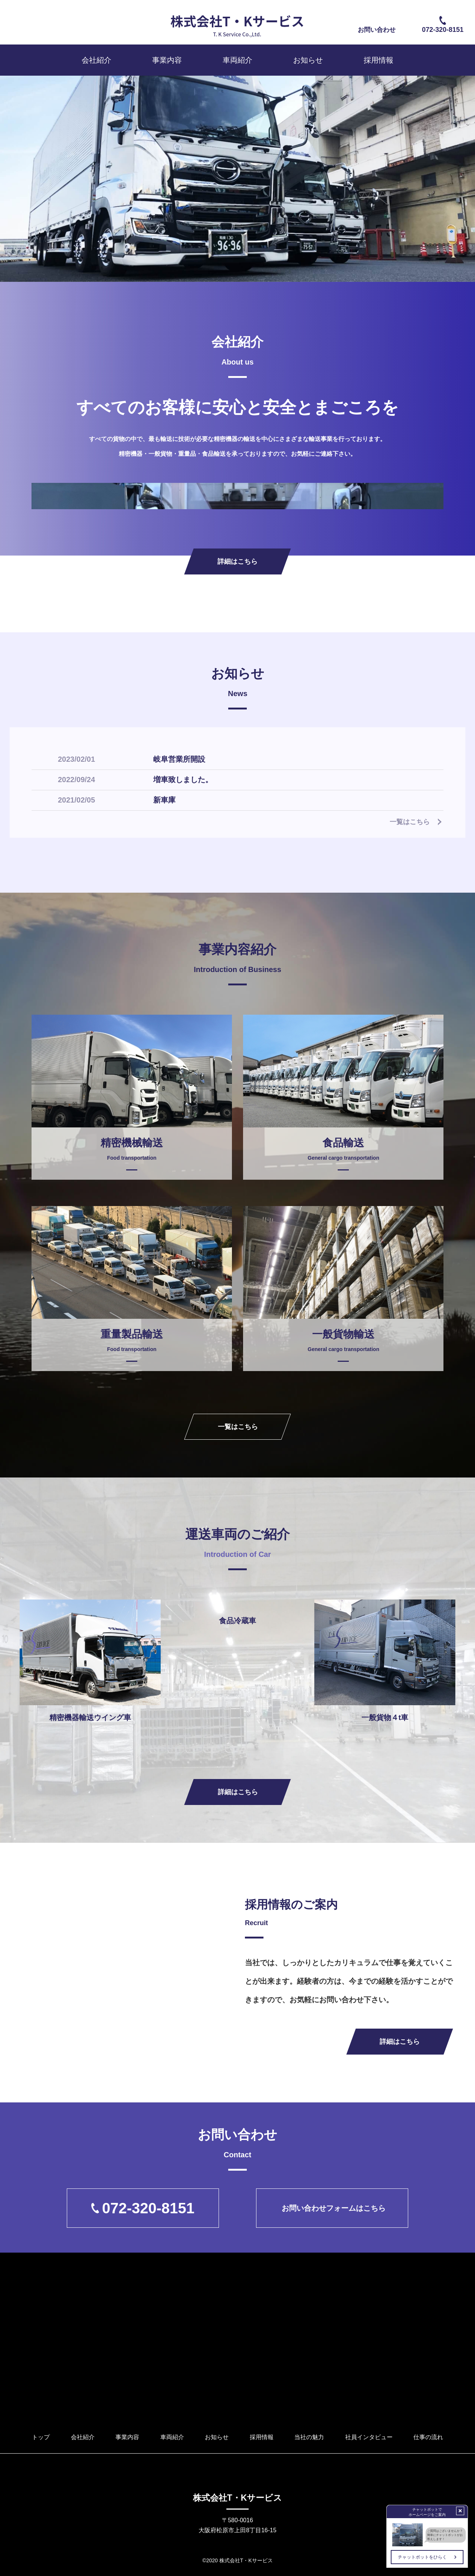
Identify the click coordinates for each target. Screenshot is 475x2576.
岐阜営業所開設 (179, 759)
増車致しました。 (183, 779)
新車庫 (164, 799)
